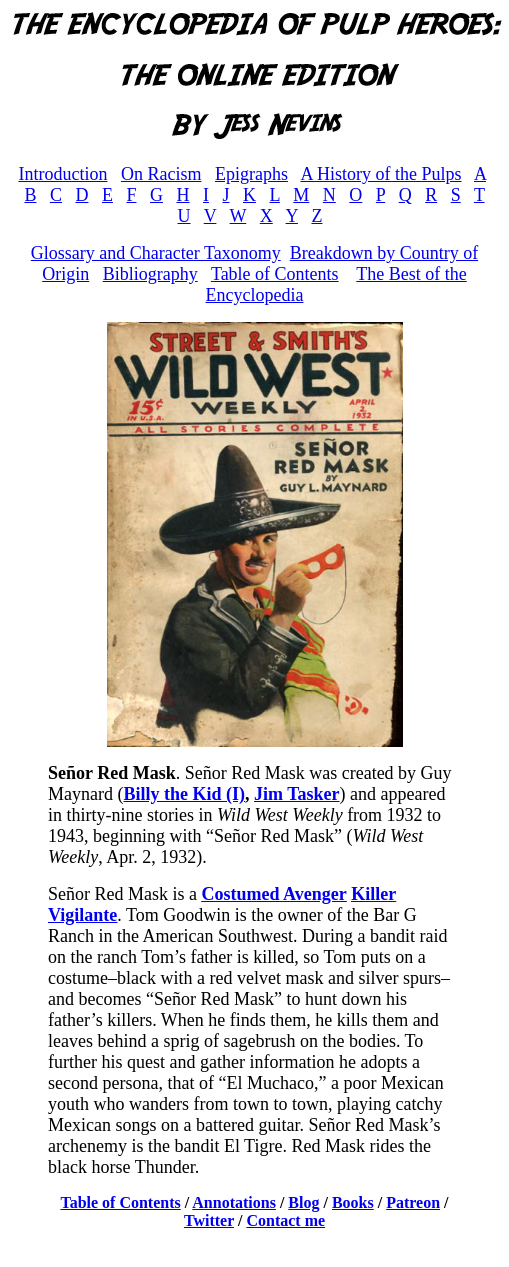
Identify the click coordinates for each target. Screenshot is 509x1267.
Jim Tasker (297, 794)
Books (353, 1202)
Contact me (285, 1220)
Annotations (234, 1202)
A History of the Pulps (380, 174)
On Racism (161, 174)
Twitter (209, 1220)
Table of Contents (275, 274)
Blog (303, 1202)
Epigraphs (251, 174)
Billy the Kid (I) (184, 794)
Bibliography (150, 274)
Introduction (62, 174)
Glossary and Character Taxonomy (156, 253)
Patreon (413, 1202)
